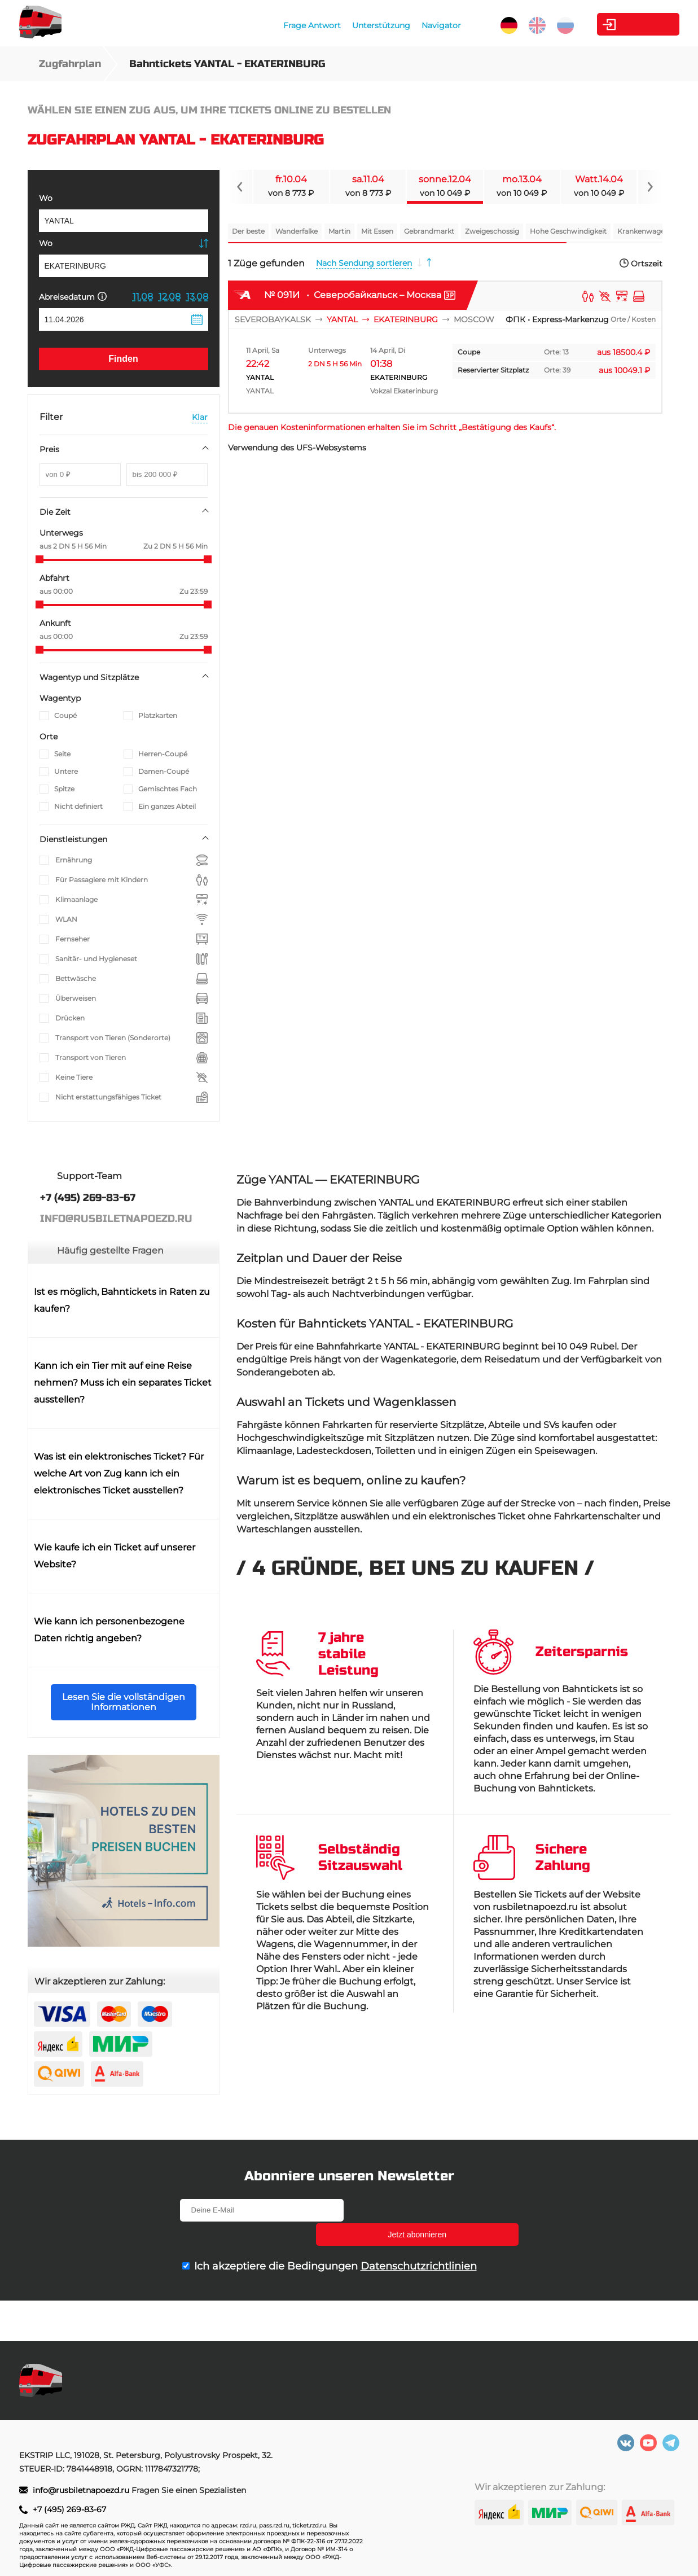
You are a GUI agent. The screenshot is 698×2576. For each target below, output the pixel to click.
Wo (45, 198)
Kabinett (616, 24)
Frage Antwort (285, 25)
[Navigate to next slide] (650, 187)
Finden (123, 358)
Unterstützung (354, 25)
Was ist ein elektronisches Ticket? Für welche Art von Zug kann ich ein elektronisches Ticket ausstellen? (119, 1473)
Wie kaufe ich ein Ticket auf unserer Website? (114, 1556)
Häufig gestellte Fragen (110, 1250)
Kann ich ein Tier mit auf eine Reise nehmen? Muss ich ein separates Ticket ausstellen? (123, 1382)
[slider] (39, 559)
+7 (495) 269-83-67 (69, 2509)
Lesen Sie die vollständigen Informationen (123, 1702)
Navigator (414, 25)
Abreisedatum (73, 296)
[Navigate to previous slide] (240, 187)
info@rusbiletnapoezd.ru (82, 2490)
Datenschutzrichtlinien (419, 2242)
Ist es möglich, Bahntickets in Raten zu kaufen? (122, 1300)
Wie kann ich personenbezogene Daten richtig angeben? (109, 1630)
